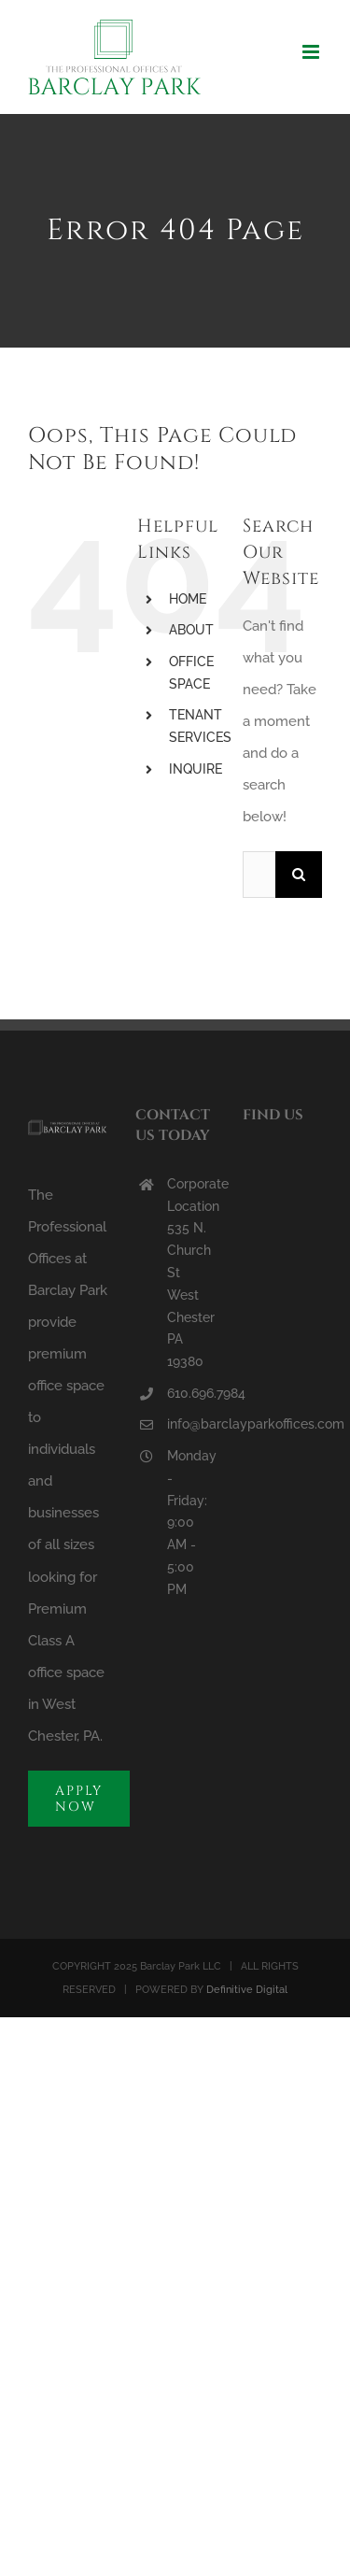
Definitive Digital (246, 1990)
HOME (187, 598)
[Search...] (259, 874)
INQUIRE (195, 768)
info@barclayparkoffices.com (191, 1423)
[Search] (298, 874)
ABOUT (191, 629)
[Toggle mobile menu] (312, 52)
